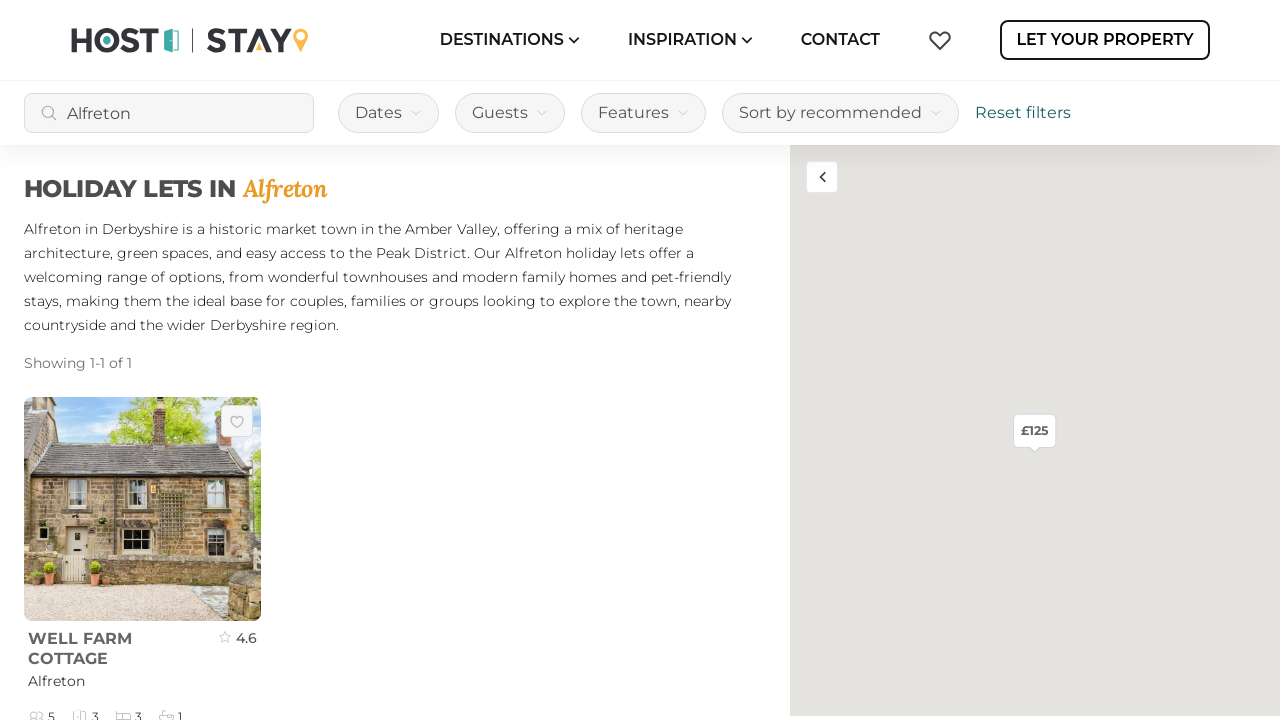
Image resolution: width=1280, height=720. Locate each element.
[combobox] (169, 113)
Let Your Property (1104, 39)
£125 (1034, 430)
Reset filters (1023, 112)
